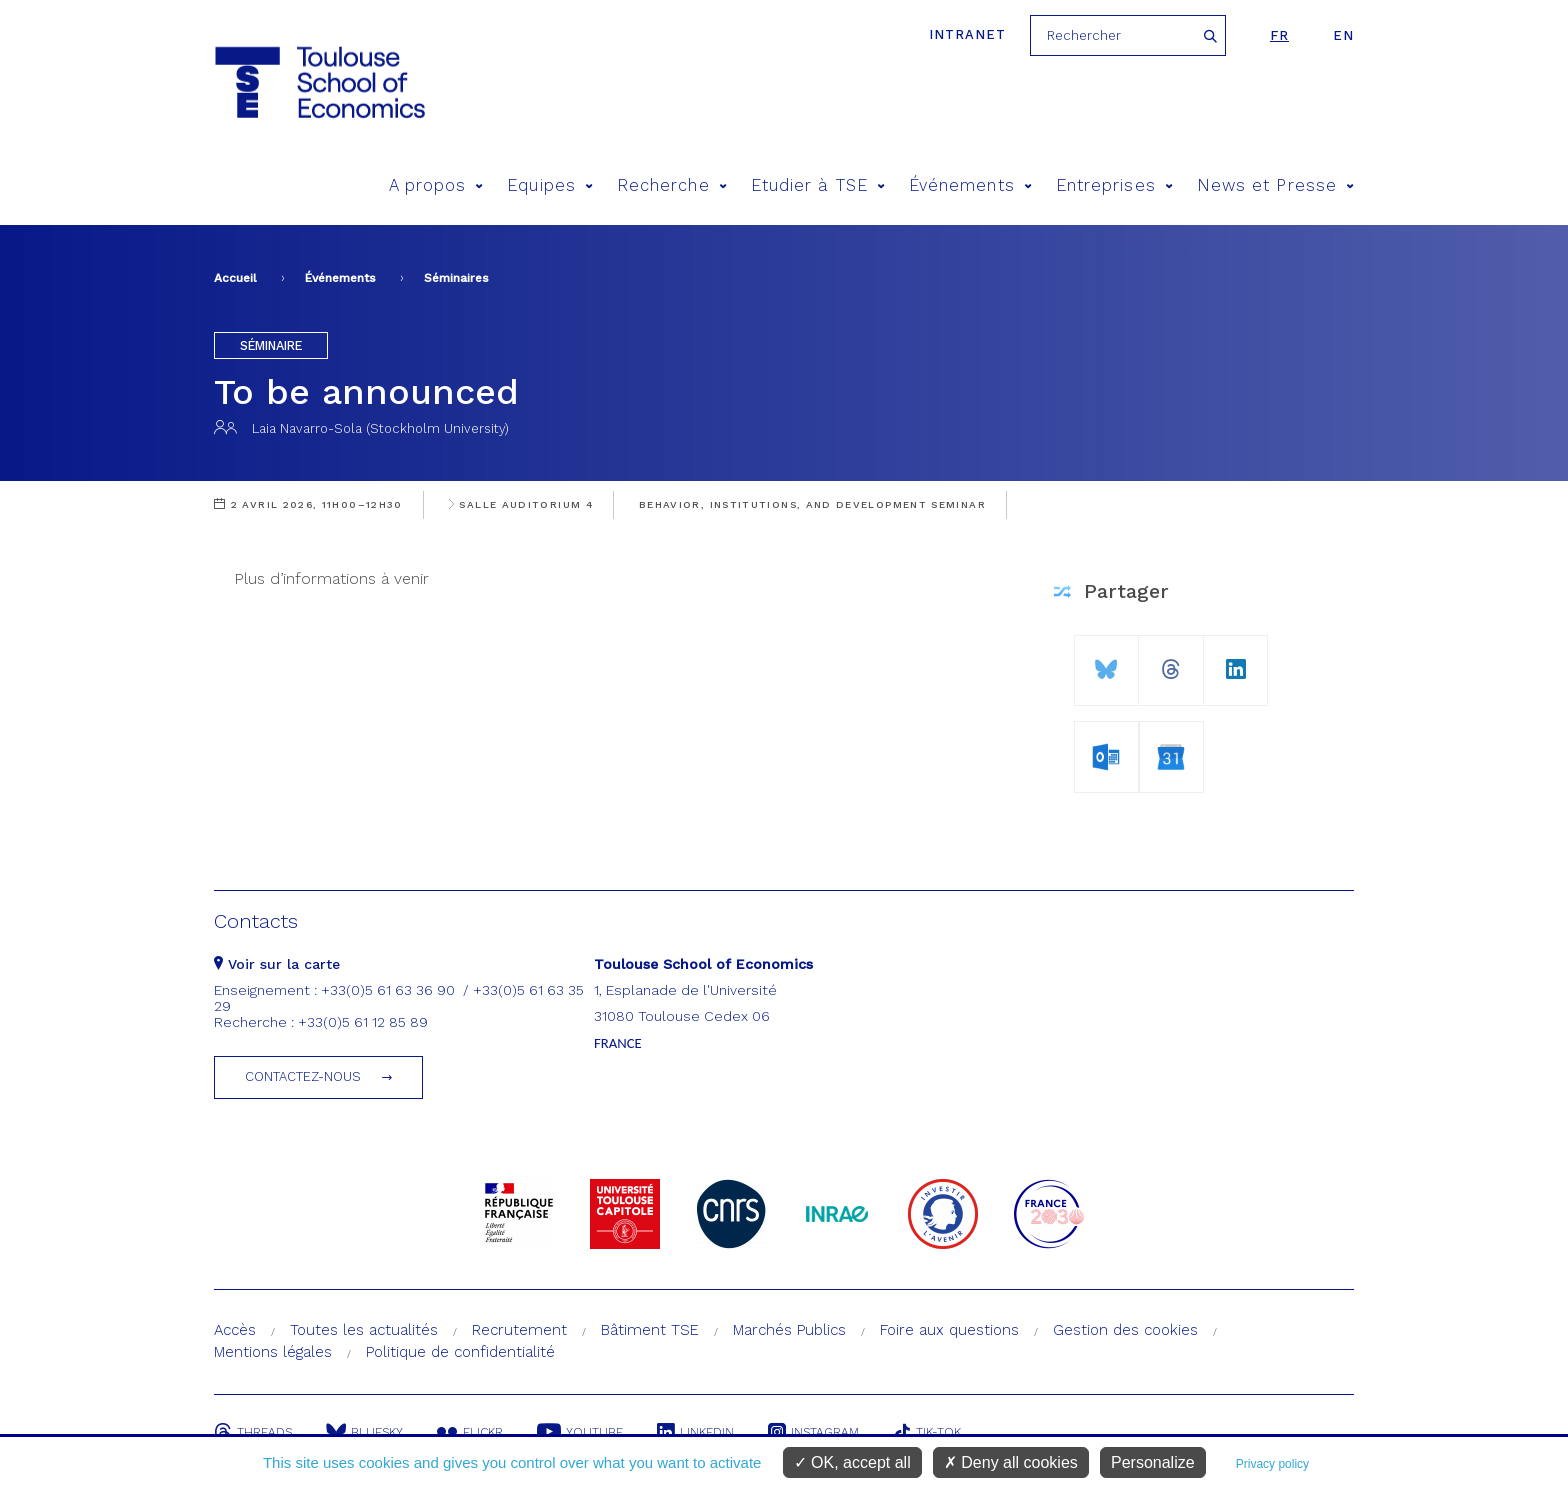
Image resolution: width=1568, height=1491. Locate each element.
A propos (436, 185)
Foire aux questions (949, 1330)
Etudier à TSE (818, 185)
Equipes (550, 185)
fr (1279, 35)
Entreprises (1114, 185)
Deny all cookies (1011, 1462)
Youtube (580, 1432)
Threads (253, 1432)
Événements (970, 185)
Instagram (813, 1432)
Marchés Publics (789, 1330)
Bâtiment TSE (650, 1330)
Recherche (672, 185)
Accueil (235, 278)
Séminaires (456, 278)
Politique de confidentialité (460, 1352)
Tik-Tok (927, 1432)
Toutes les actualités (364, 1330)
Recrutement (519, 1330)
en (1343, 35)
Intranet (967, 34)
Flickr (470, 1432)
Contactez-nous (303, 1076)
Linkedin (695, 1432)
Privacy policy (1272, 1464)
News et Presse (1275, 185)
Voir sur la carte (277, 964)
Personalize (1153, 1462)
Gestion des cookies (1125, 1330)
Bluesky (364, 1432)
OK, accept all (852, 1462)
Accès (235, 1330)
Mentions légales (273, 1352)
